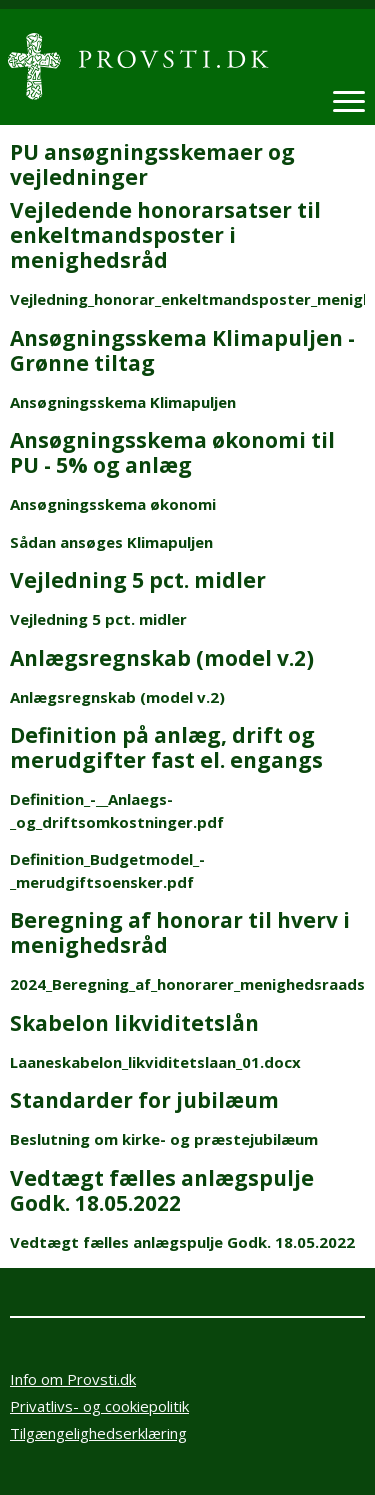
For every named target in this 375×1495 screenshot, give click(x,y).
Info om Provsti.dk (73, 1379)
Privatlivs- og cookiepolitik (99, 1406)
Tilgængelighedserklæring (98, 1433)
